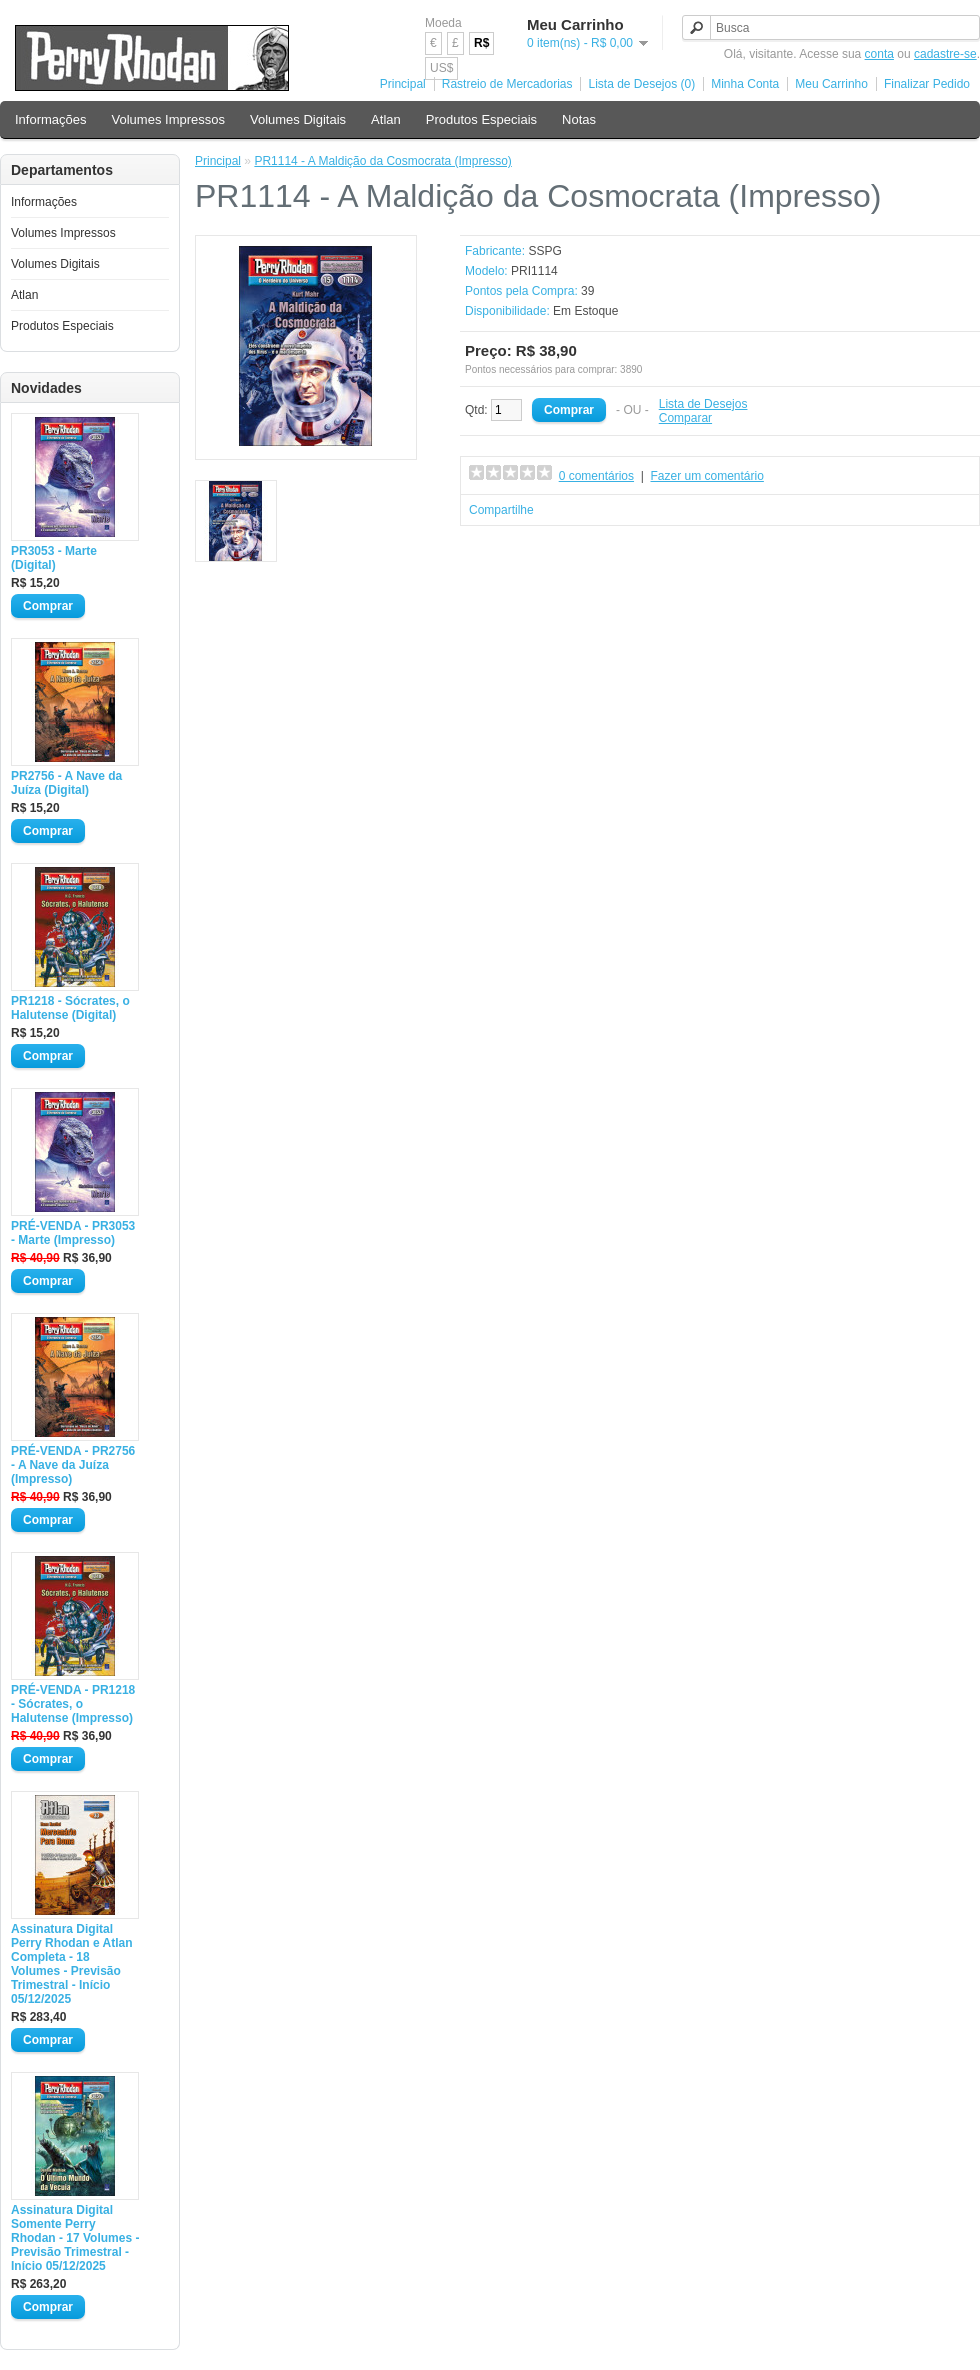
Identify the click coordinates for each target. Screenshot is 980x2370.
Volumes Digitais (298, 119)
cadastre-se (945, 54)
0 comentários (596, 476)
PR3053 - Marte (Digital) (54, 558)
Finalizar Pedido (927, 84)
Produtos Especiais (481, 119)
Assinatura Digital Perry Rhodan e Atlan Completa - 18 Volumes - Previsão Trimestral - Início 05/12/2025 (72, 1964)
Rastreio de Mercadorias (507, 84)
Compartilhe (501, 510)
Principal (403, 84)
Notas (579, 119)
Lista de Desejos (703, 404)
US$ (441, 68)
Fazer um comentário (707, 476)
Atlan (386, 119)
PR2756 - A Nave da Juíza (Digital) (66, 783)
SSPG (544, 251)
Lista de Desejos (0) (641, 84)
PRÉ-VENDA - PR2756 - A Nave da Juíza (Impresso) (73, 1465)
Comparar (685, 418)
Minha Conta (745, 84)
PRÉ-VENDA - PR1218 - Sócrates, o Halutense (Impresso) (73, 1704)
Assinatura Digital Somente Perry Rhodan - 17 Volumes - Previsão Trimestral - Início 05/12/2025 (75, 2238)
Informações (51, 119)
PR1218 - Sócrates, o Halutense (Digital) (70, 1008)
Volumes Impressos (168, 119)
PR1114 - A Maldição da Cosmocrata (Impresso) (382, 161)
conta (879, 54)
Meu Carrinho (831, 84)
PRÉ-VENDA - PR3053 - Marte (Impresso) (73, 1233)
